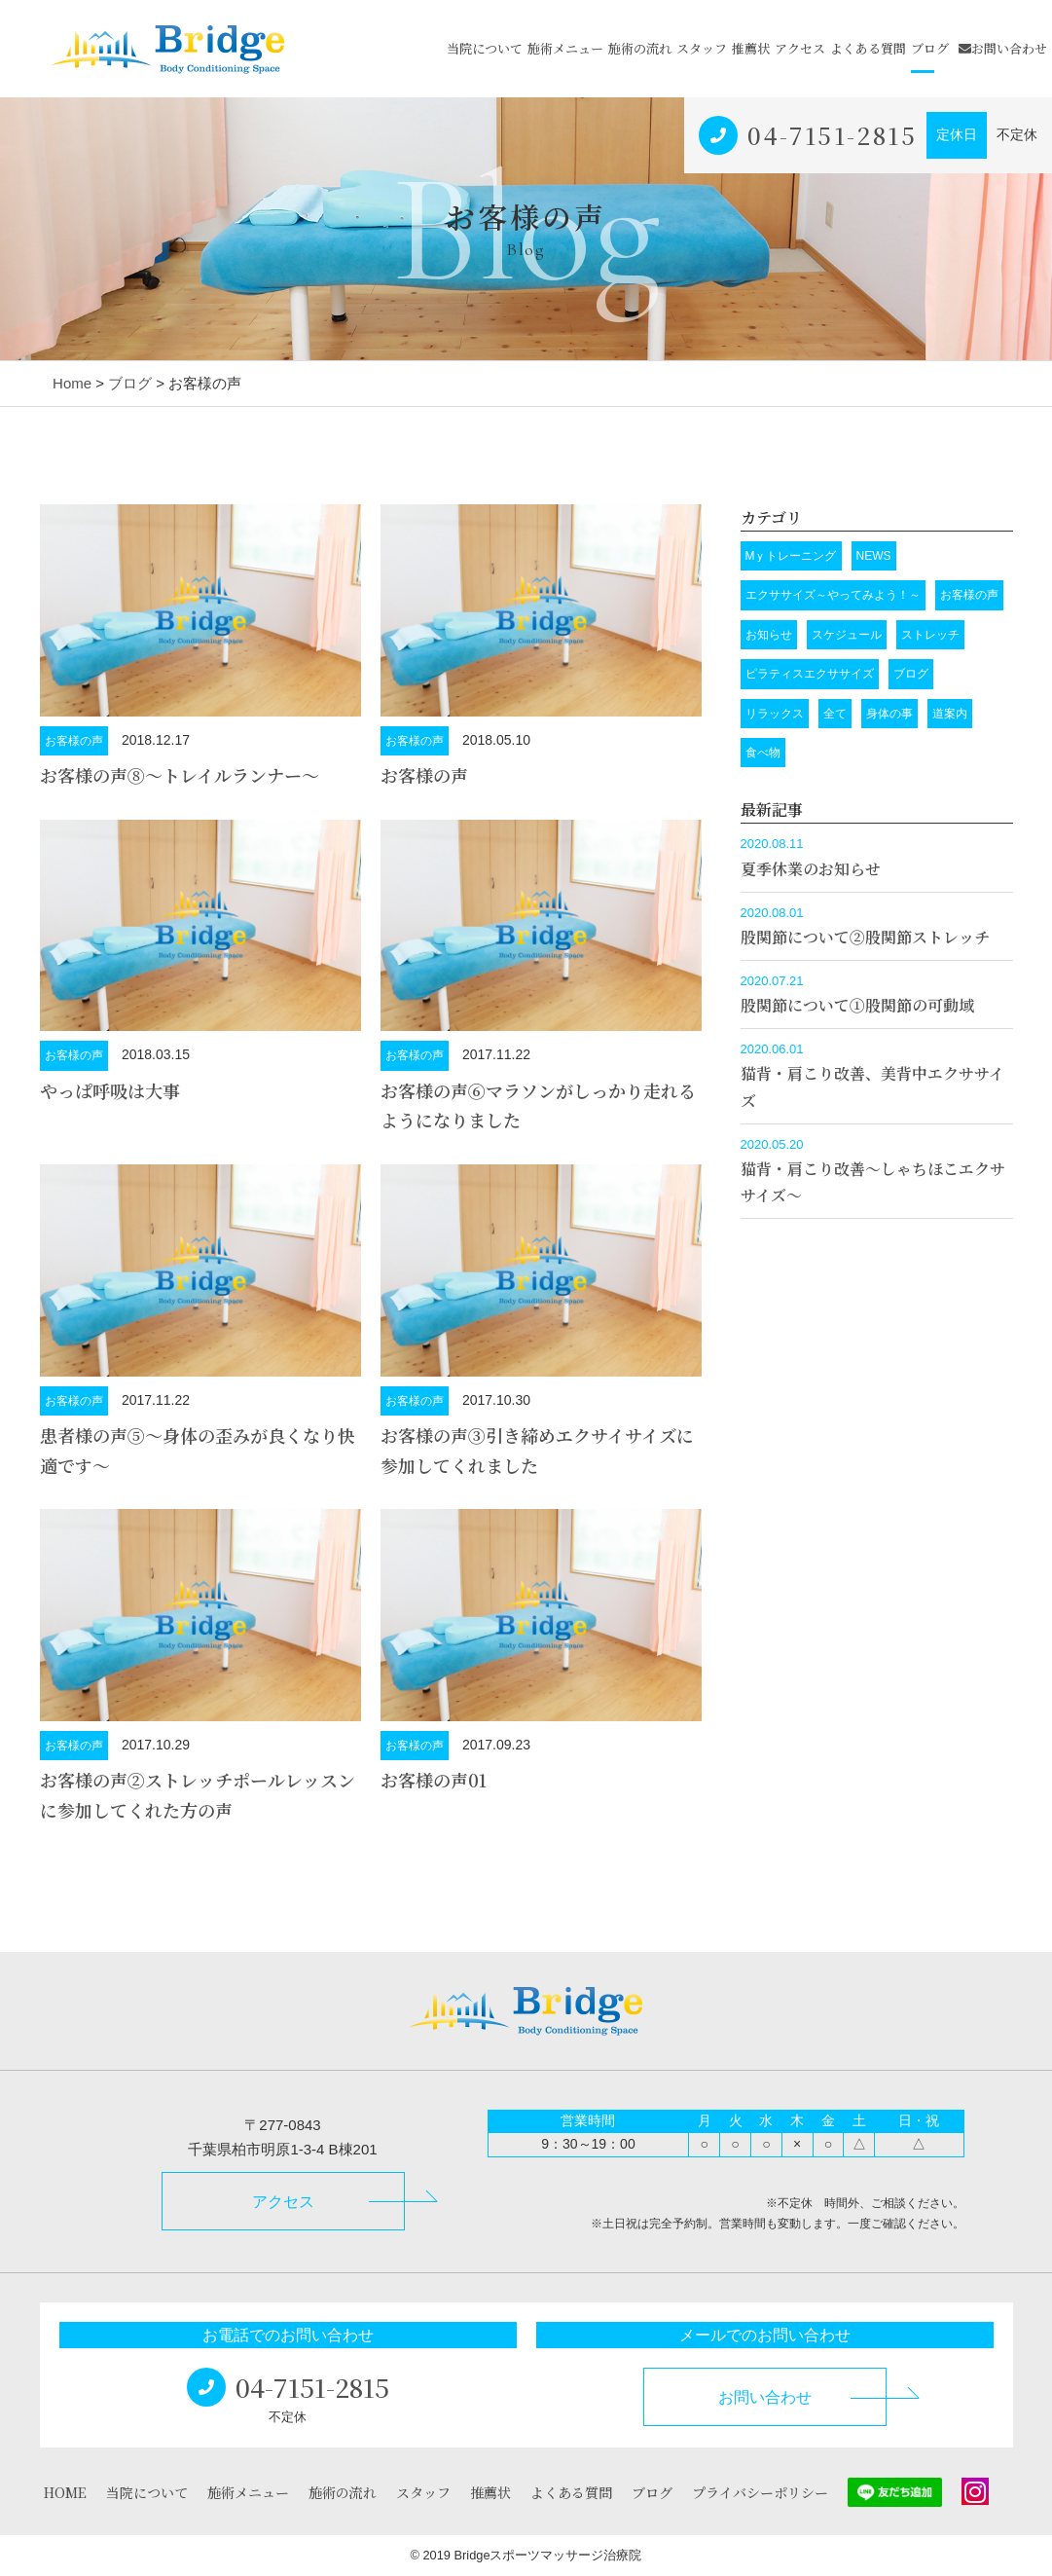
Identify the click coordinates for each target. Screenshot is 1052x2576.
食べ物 (762, 752)
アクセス (800, 48)
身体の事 (889, 713)
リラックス (774, 713)
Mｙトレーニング (791, 556)
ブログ (930, 48)
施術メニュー (565, 48)
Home (72, 383)
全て (835, 713)
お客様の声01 (434, 1779)
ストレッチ (930, 635)
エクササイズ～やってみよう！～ (833, 595)
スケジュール (847, 635)
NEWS (873, 556)
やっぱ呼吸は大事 (110, 1090)
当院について (485, 48)
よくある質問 (868, 48)
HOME (65, 2492)
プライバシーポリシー (760, 2492)
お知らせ (768, 635)
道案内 (949, 713)
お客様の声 (74, 741)
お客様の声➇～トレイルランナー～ (179, 775)
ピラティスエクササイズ (809, 674)
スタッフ (701, 48)
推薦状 (751, 48)
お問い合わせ (1003, 48)
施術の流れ (639, 48)
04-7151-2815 (832, 135)
